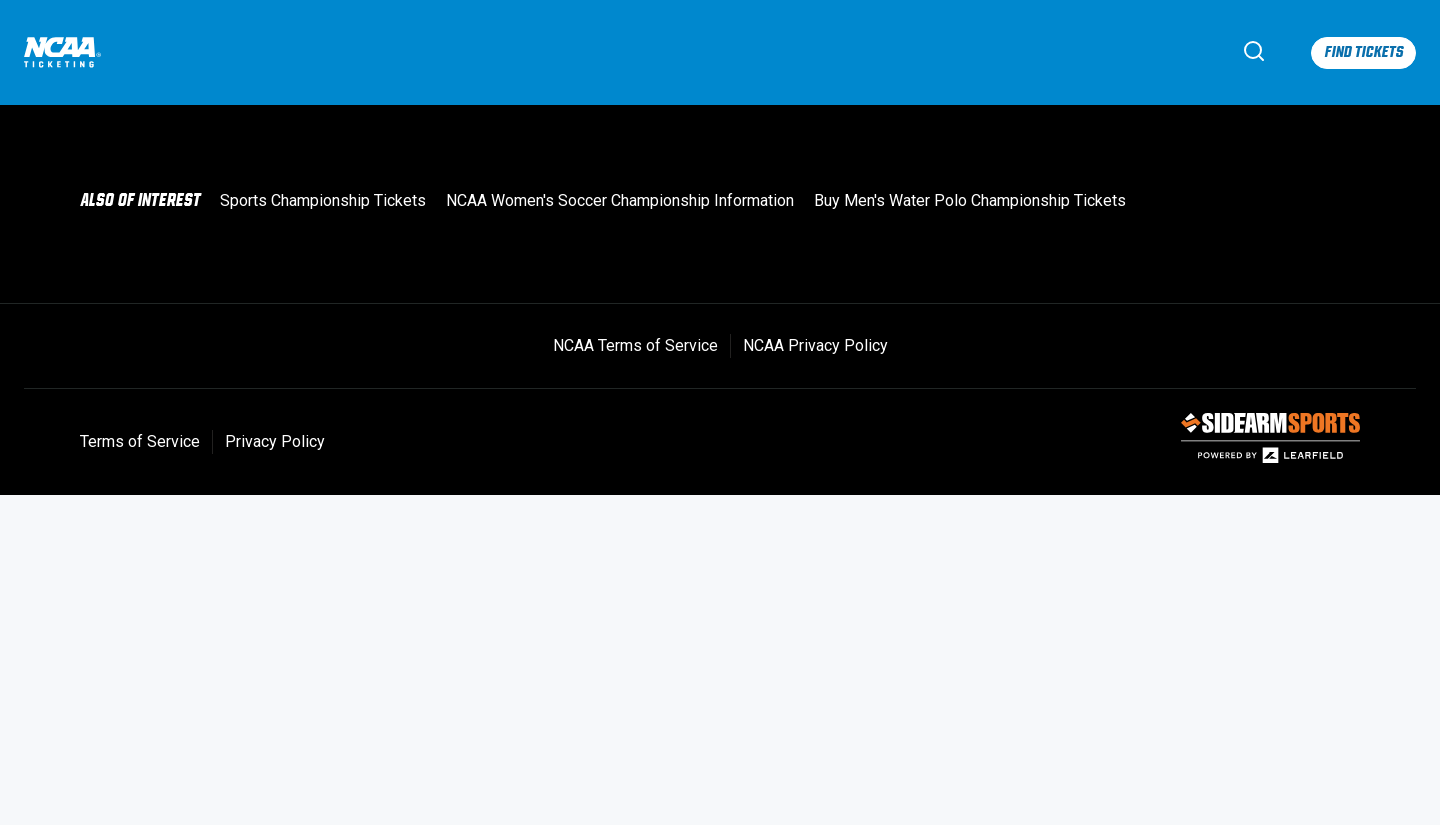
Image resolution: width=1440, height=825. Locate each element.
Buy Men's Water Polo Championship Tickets (970, 200)
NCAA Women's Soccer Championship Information (620, 200)
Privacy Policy (275, 441)
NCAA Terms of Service (635, 345)
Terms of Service (140, 441)
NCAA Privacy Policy (815, 345)
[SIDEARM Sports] (1270, 458)
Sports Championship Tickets (323, 200)
